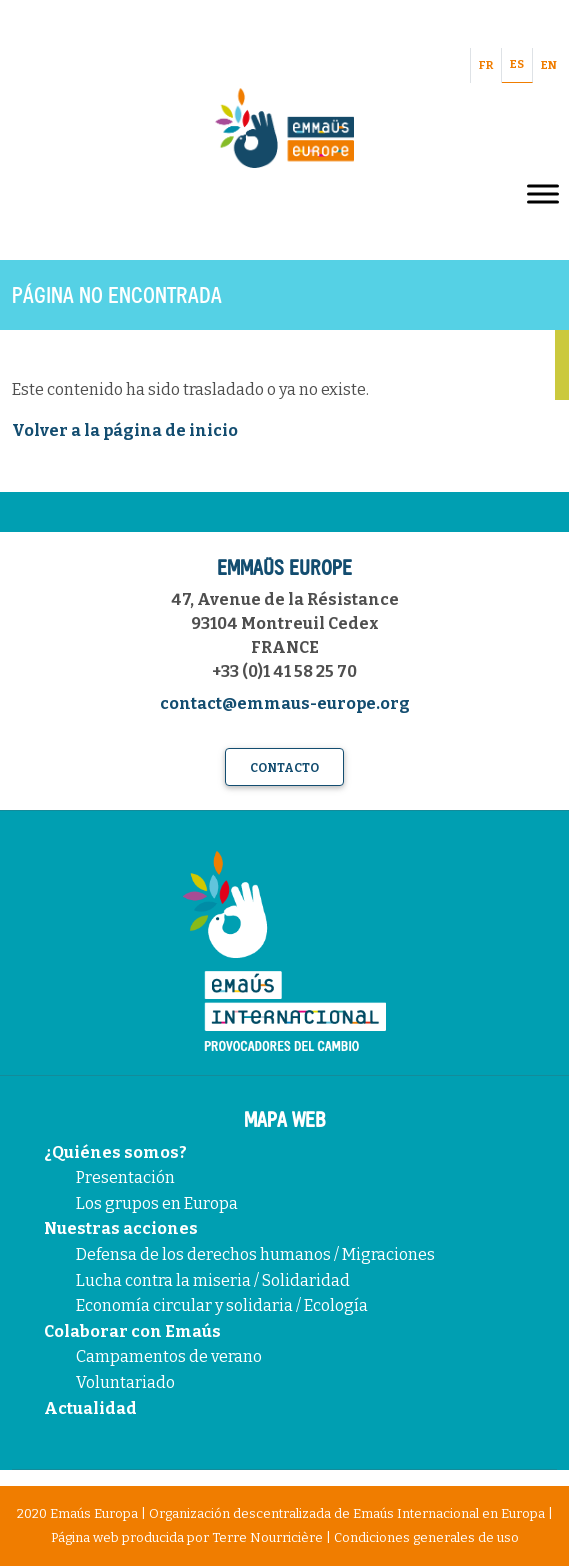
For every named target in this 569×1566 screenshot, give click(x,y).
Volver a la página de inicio (125, 430)
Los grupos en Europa (157, 1203)
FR (486, 65)
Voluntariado (125, 1382)
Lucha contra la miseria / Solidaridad (213, 1280)
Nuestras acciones (121, 1228)
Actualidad (90, 1408)
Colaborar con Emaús (132, 1331)
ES (517, 64)
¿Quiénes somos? (115, 1152)
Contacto (284, 768)
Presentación (125, 1177)
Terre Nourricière (267, 1537)
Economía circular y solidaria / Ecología (222, 1305)
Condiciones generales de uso (426, 1537)
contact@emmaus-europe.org (285, 703)
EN (549, 65)
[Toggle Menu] (543, 193)
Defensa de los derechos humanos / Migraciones (255, 1254)
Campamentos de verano (169, 1356)
